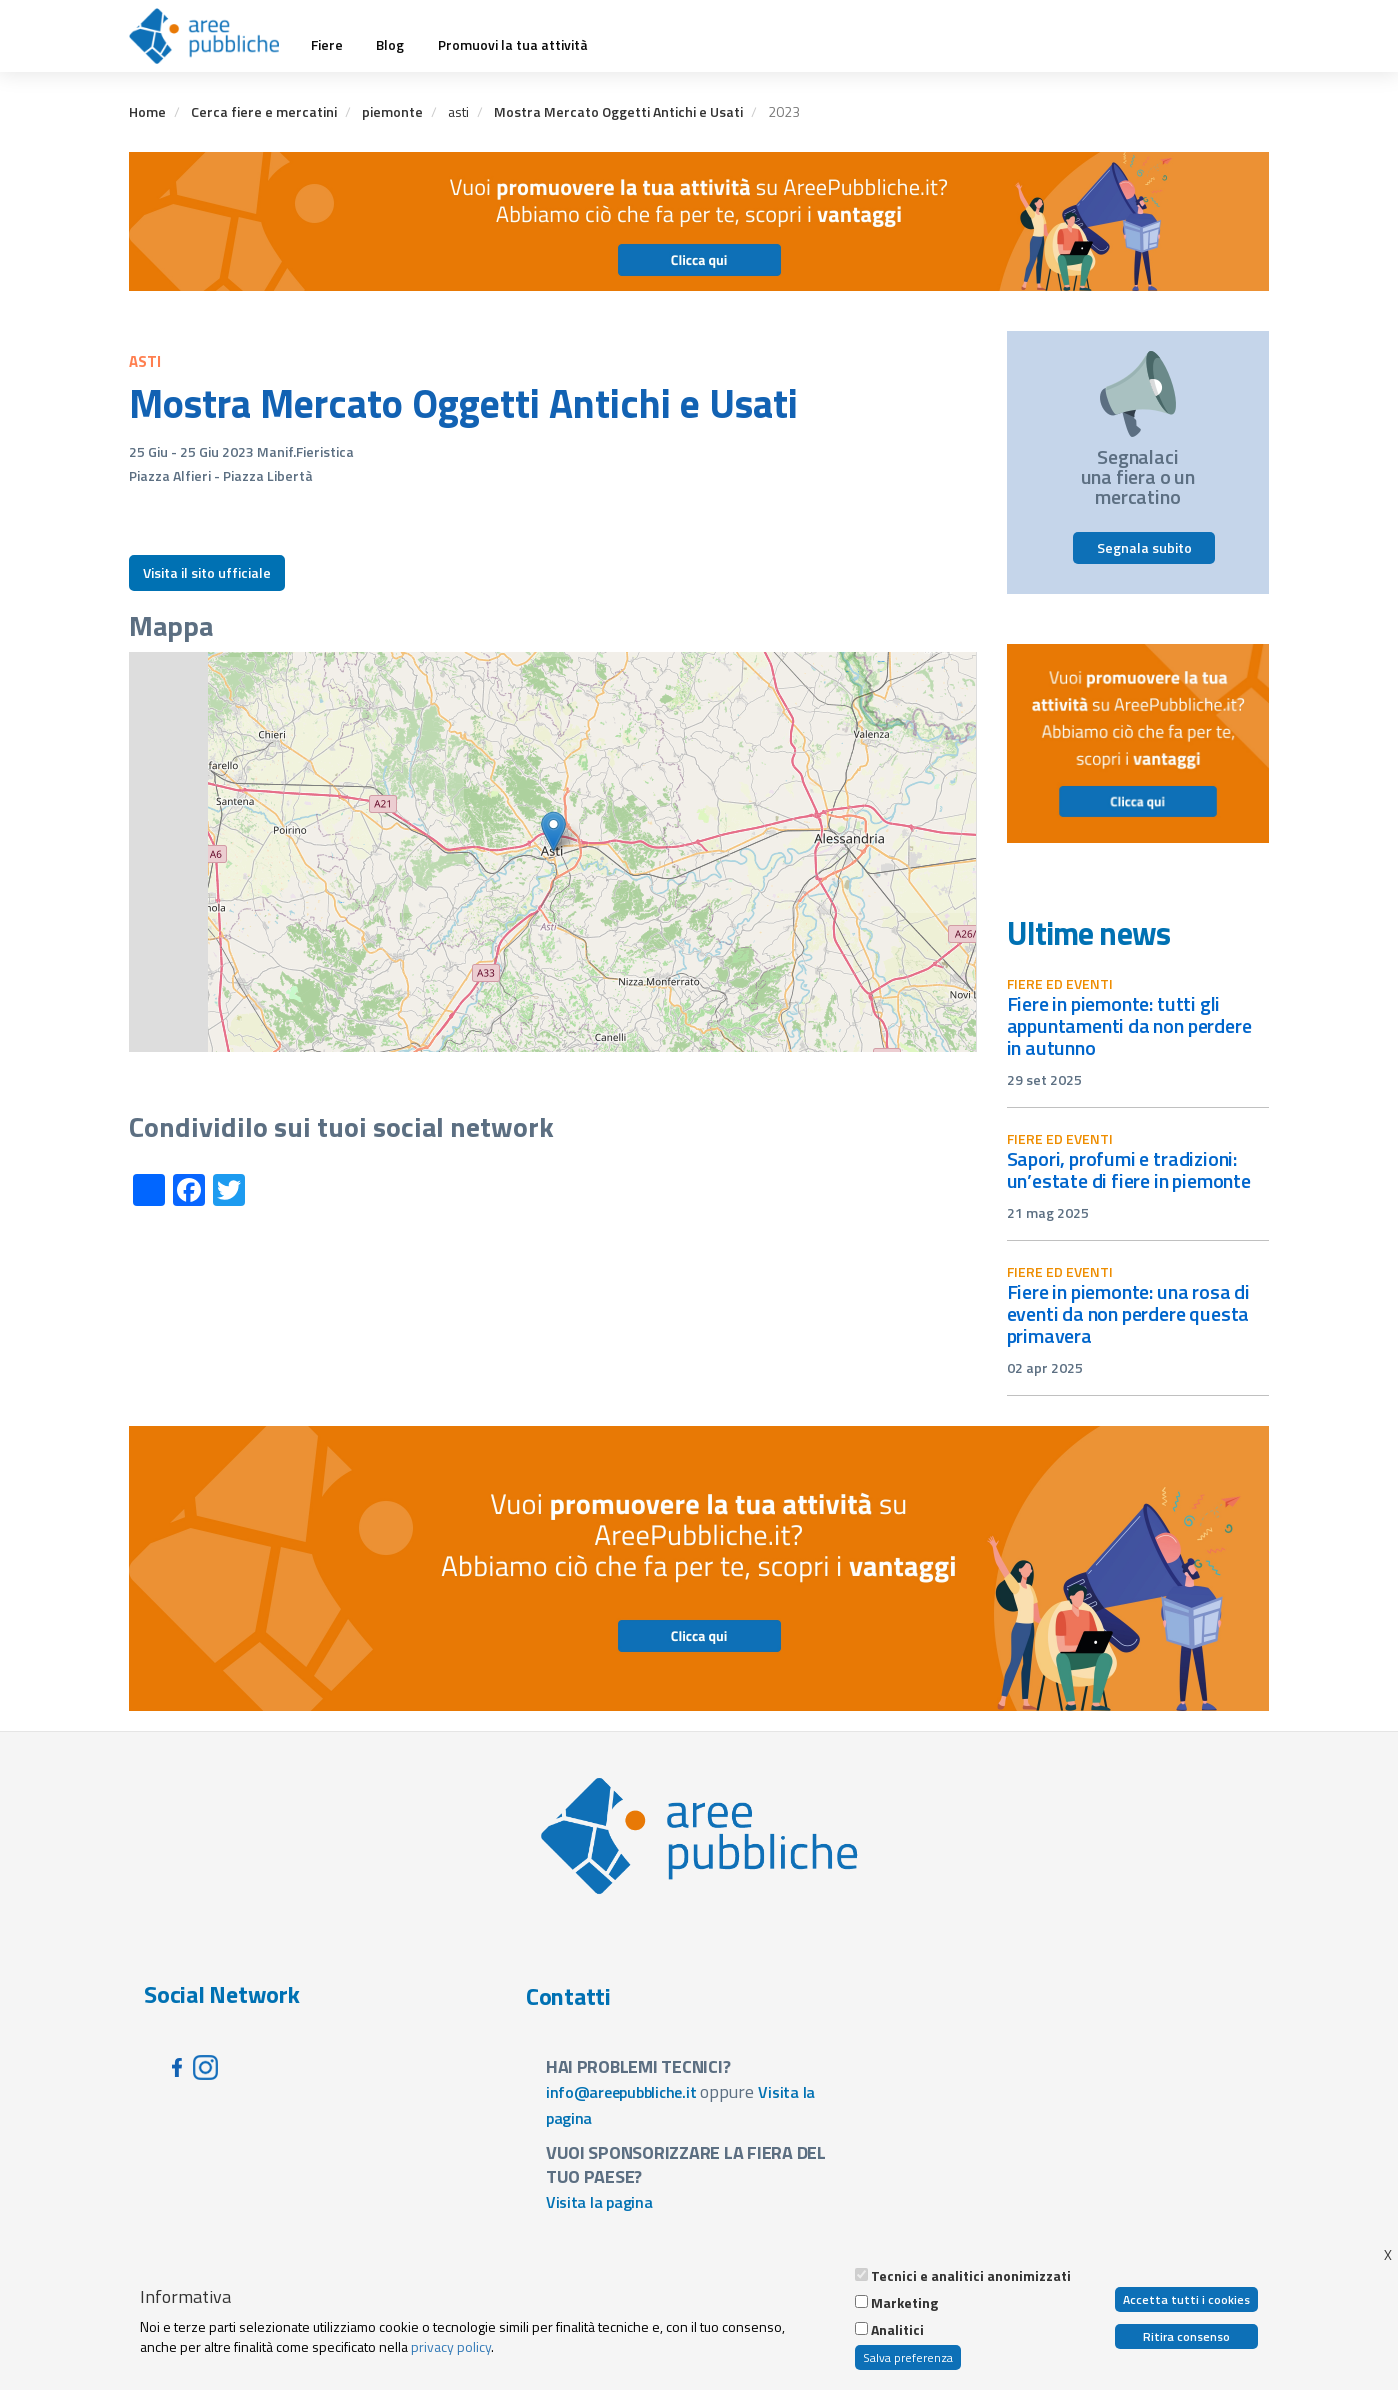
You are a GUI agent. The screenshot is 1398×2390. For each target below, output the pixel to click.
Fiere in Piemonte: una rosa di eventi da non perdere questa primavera (1128, 1313)
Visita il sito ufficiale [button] (207, 572)
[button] (553, 831)
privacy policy (451, 2346)
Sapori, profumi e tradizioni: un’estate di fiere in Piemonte (1129, 1169)
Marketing (904, 2303)
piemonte (392, 111)
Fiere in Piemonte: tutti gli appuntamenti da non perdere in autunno (1129, 1025)
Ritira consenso (1186, 2336)
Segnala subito (1144, 547)
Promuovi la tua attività (513, 45)
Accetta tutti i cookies (1186, 2299)
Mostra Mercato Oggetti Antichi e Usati (618, 111)
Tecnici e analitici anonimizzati (971, 2276)
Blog (390, 45)
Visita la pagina (599, 2202)
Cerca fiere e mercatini (264, 111)
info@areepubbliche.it (621, 2092)
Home (147, 111)
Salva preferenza (908, 2357)
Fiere (327, 45)
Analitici (897, 2330)
